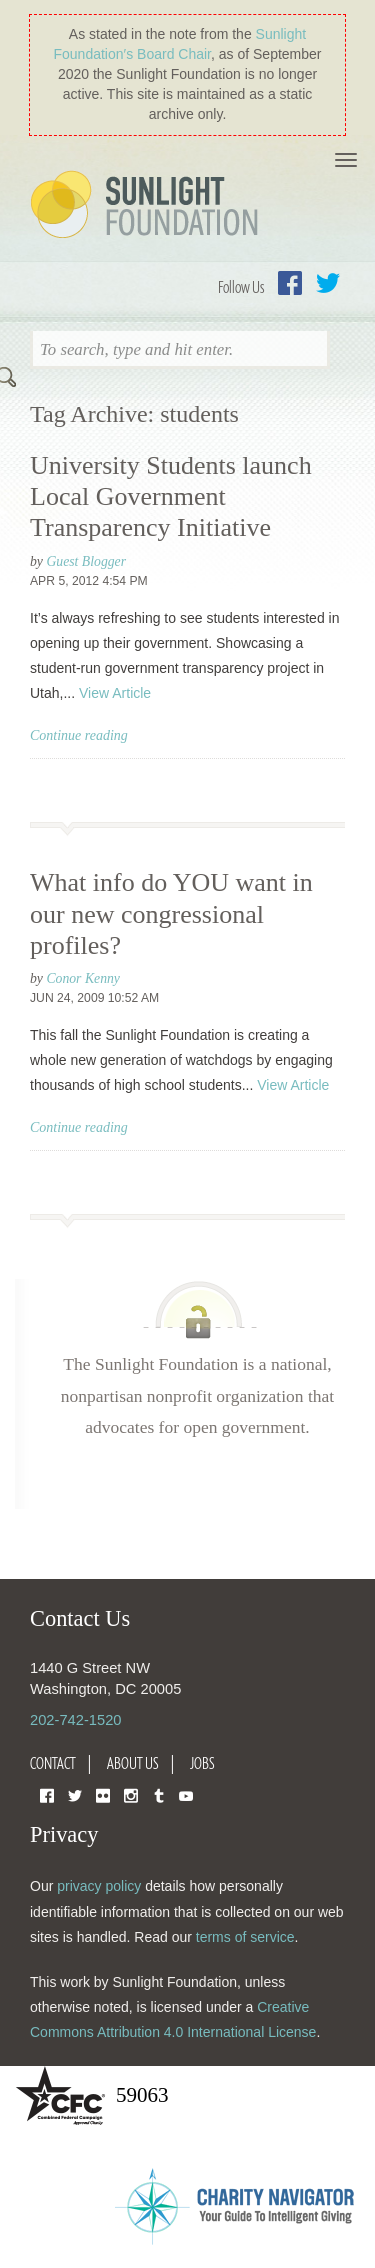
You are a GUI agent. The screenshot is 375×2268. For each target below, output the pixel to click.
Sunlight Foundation (148, 206)
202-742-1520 (75, 1720)
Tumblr (159, 1794)
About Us (133, 1763)
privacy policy (99, 1886)
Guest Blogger (86, 561)
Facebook (290, 283)
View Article (115, 693)
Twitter (328, 283)
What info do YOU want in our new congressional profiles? (171, 913)
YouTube (186, 1794)
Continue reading (79, 735)
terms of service (245, 1937)
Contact (53, 1763)
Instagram (131, 1794)
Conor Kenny (83, 978)
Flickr (103, 1794)
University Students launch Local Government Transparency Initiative (171, 496)
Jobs (202, 1763)
